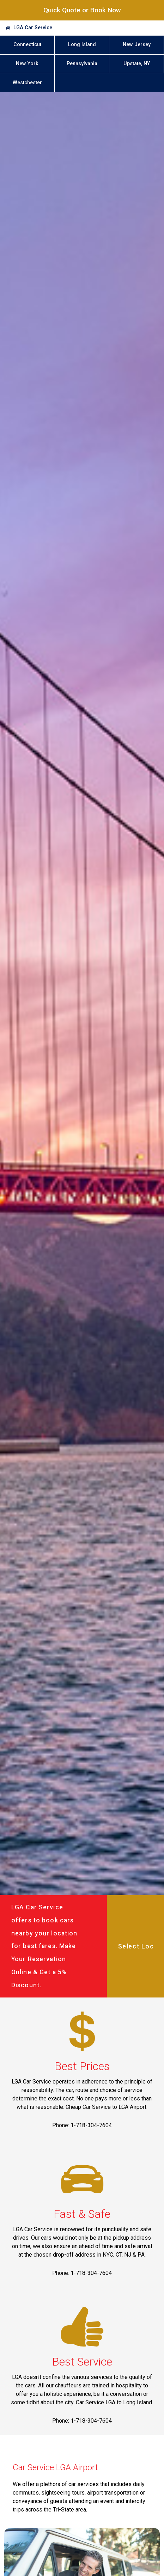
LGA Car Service (32, 28)
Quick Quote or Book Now (82, 10)
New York (27, 64)
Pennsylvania (82, 64)
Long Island (82, 45)
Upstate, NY (136, 64)
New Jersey (137, 45)
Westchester (27, 83)
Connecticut (27, 45)
